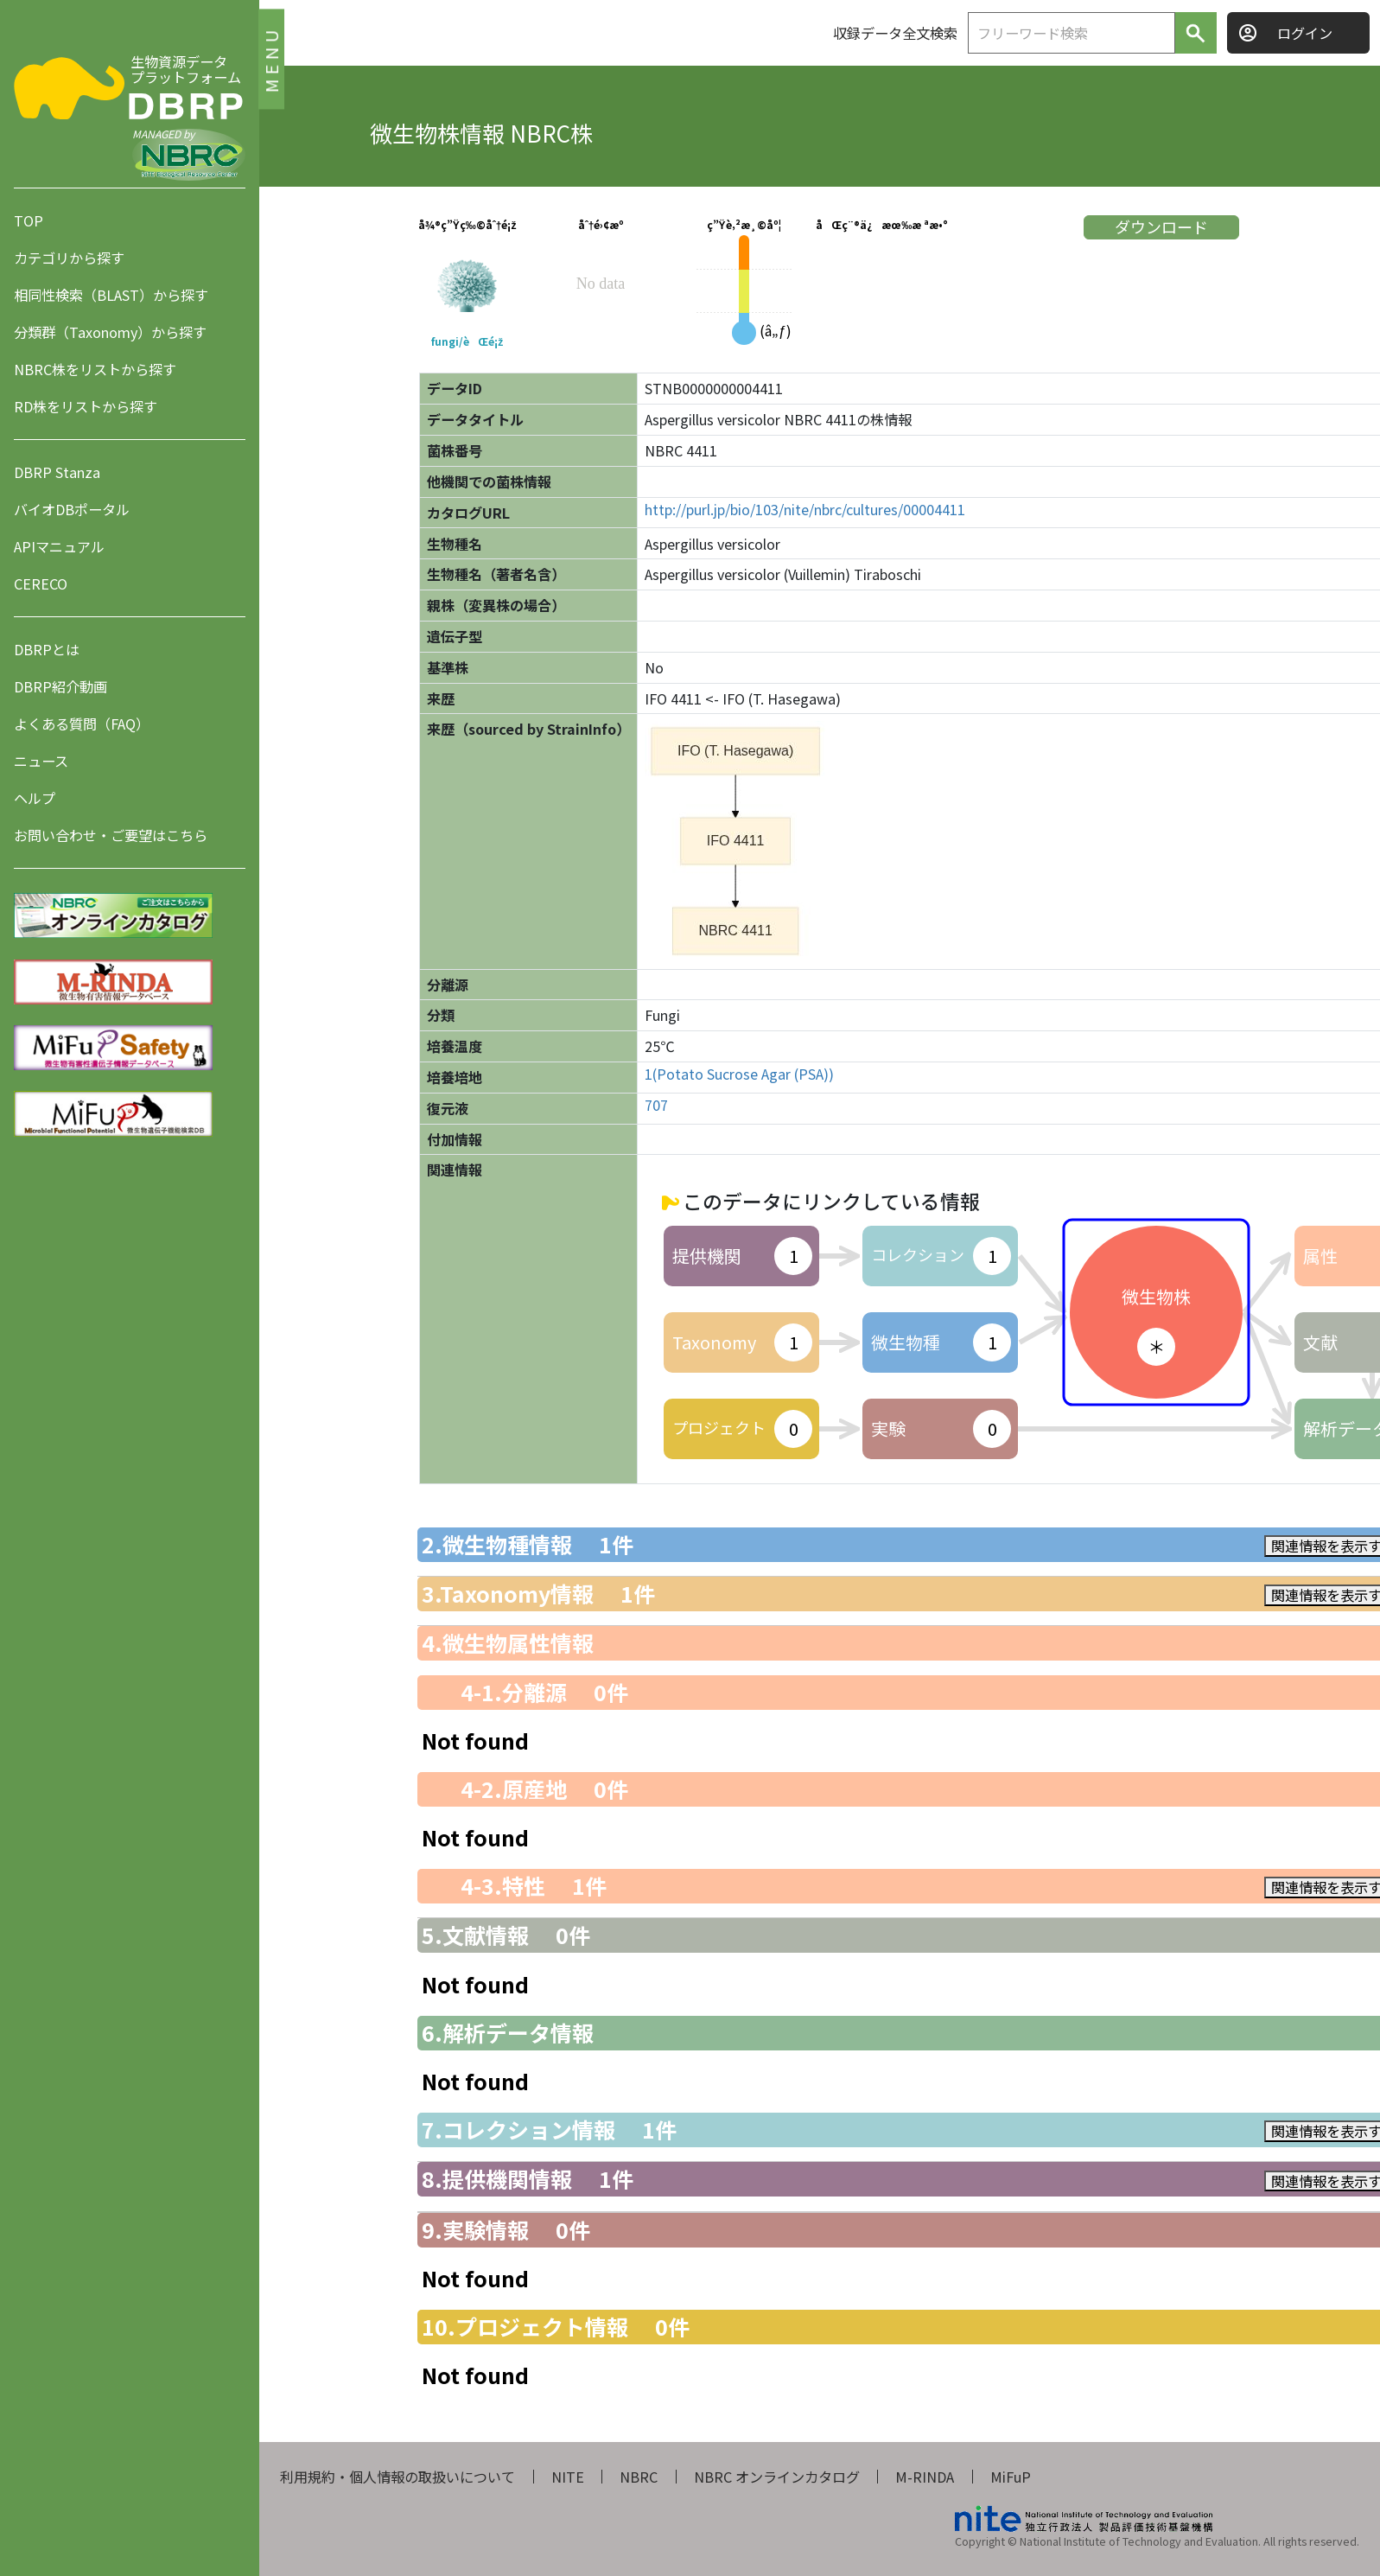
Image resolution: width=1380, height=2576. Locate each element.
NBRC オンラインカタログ (777, 2476)
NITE (567, 2476)
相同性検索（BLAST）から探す (111, 294)
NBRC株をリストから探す (95, 369)
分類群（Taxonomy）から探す (110, 332)
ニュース (41, 760)
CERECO (40, 583)
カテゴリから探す (69, 257)
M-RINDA (924, 2476)
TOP (28, 220)
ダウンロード (1161, 226)
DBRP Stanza (57, 472)
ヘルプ (34, 797)
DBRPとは (46, 649)
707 (656, 1105)
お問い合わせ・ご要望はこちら (110, 835)
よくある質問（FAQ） (81, 723)
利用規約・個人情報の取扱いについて (397, 2476)
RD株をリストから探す (85, 406)
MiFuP (1010, 2476)
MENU (270, 58)
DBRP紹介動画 (60, 686)
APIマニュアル (59, 546)
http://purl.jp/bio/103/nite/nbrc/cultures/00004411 (805, 509)
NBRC (639, 2476)
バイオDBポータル (72, 509)
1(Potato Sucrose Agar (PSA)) (739, 1074)
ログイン (1304, 32)
